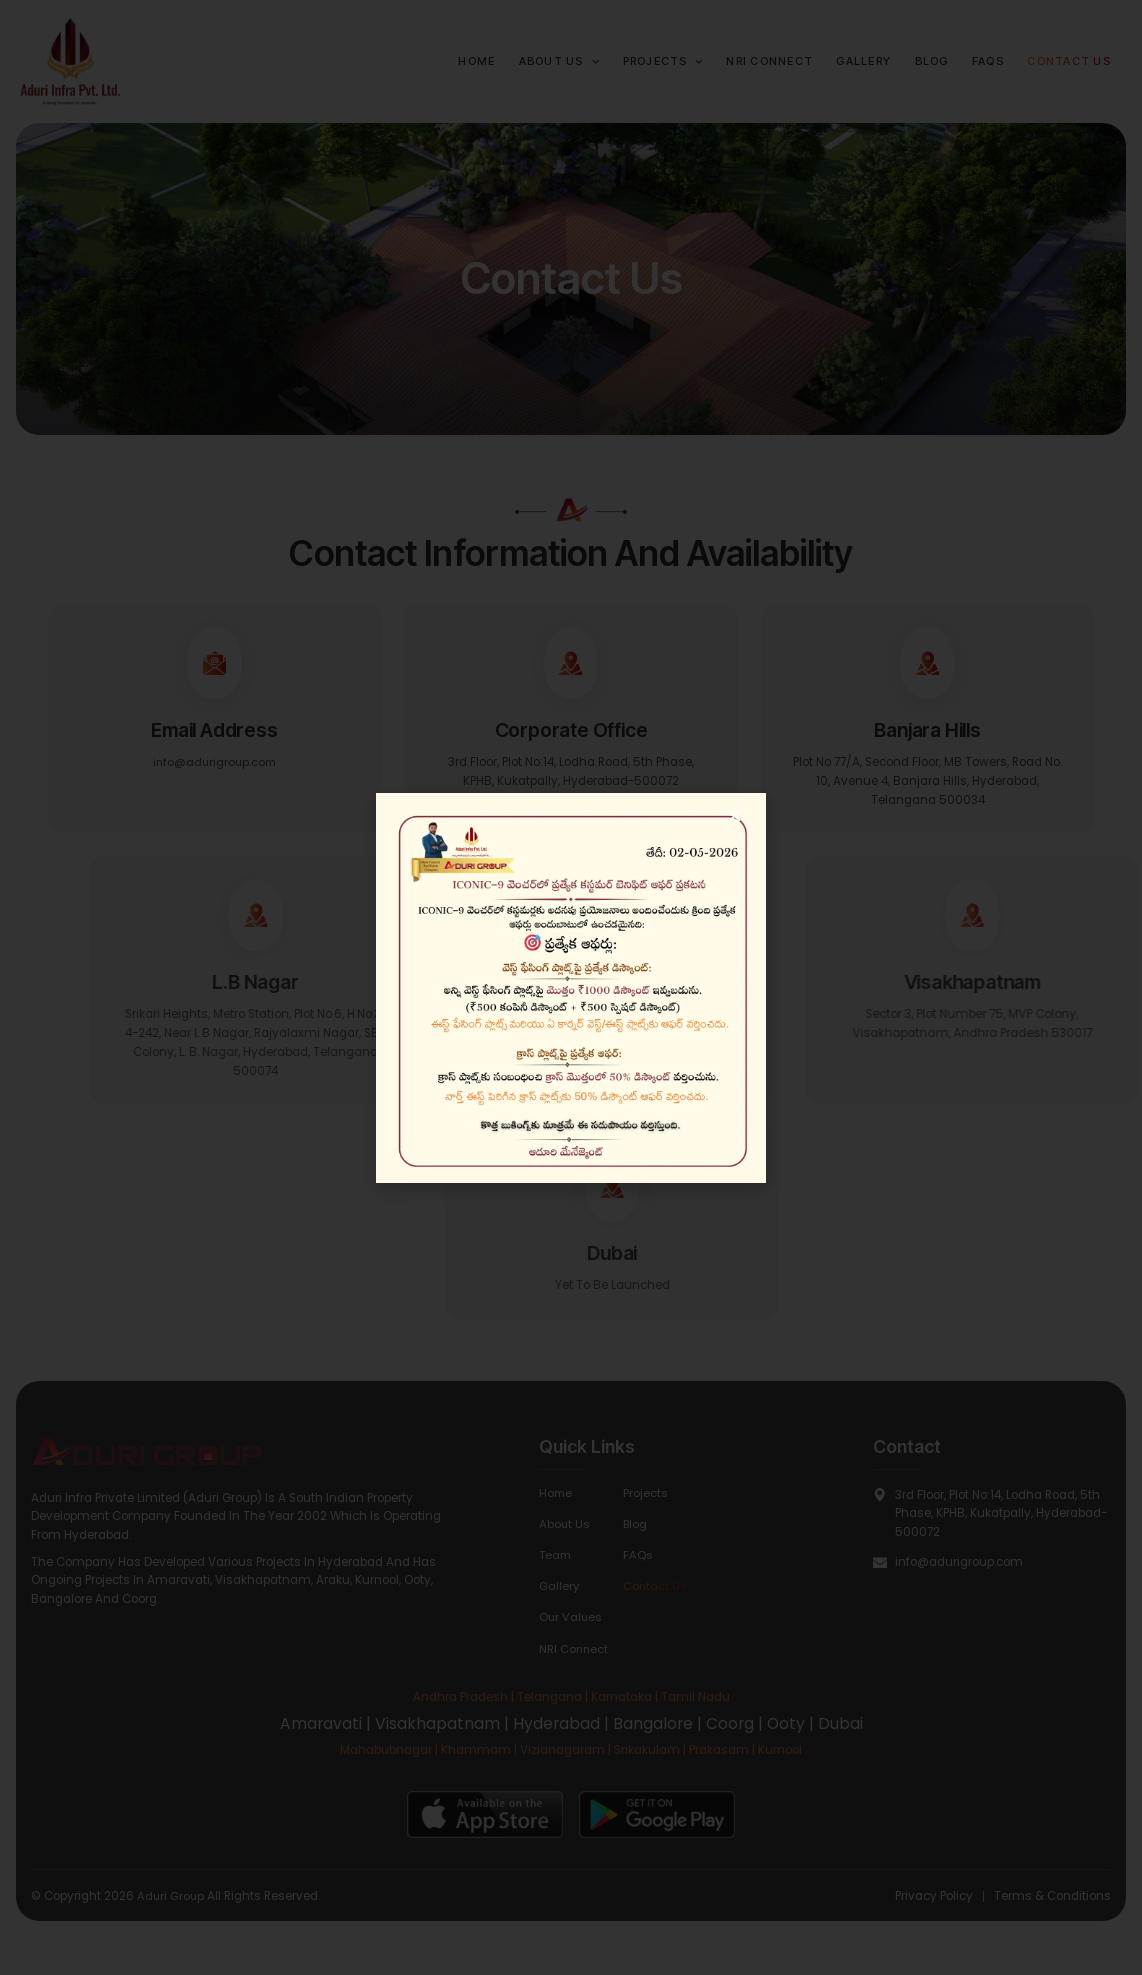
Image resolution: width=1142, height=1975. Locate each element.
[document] (571, 987)
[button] (735, 816)
